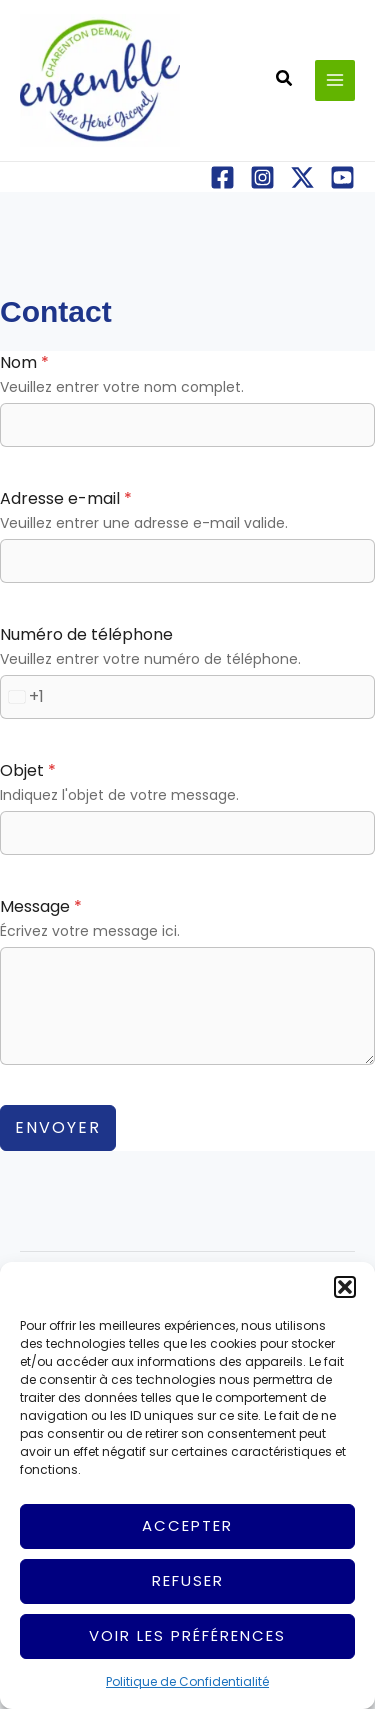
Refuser (188, 1580)
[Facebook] (222, 177)
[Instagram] (262, 177)
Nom (24, 362)
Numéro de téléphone (86, 634)
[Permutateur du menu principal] (335, 80)
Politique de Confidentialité (187, 1681)
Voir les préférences (187, 1635)
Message (41, 906)
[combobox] (22, 697)
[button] (345, 1287)
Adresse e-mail (66, 498)
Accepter (187, 1525)
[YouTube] (342, 177)
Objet (28, 770)
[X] (302, 177)
